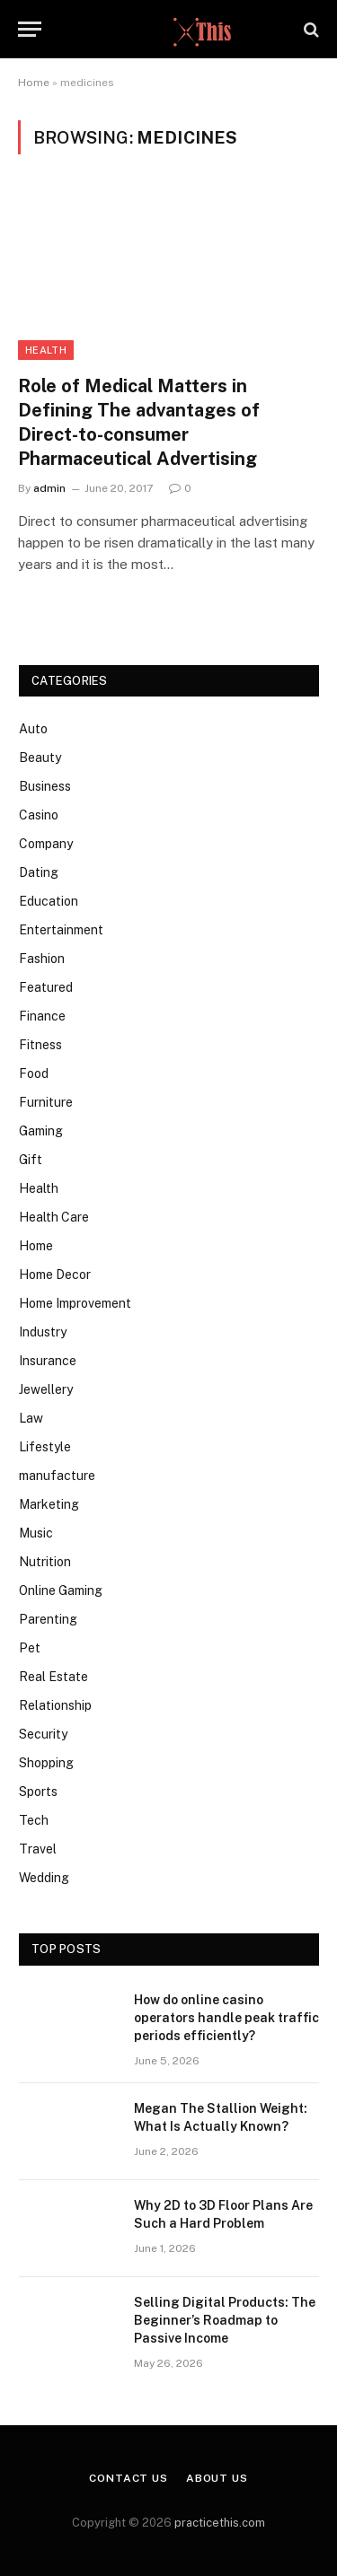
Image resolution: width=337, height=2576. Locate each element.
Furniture (46, 1102)
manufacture (57, 1475)
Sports (38, 1791)
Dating (38, 872)
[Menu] (29, 29)
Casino (38, 815)
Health (46, 350)
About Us (217, 2478)
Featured (46, 987)
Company (46, 844)
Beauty (40, 757)
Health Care (54, 1217)
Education (48, 901)
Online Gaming (60, 1590)
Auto (33, 729)
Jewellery (46, 1389)
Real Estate (53, 1676)
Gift (30, 1159)
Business (45, 786)
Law (31, 1418)
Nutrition (45, 1562)
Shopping (46, 1763)
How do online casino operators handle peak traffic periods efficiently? (226, 2018)
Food (34, 1073)
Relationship (55, 1705)
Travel (38, 1849)
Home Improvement (75, 1303)
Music (36, 1533)
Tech (34, 1820)
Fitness (40, 1045)
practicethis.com (219, 2522)
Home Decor (55, 1274)
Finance (42, 1016)
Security (43, 1734)
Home (33, 82)
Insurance (47, 1361)
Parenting (48, 1619)
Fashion (42, 958)
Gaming (41, 1131)
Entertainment (61, 930)
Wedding (44, 1878)
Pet (29, 1648)
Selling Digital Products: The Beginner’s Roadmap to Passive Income (224, 2320)
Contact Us (128, 2478)
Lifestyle (45, 1447)
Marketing (49, 1504)
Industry (43, 1332)
